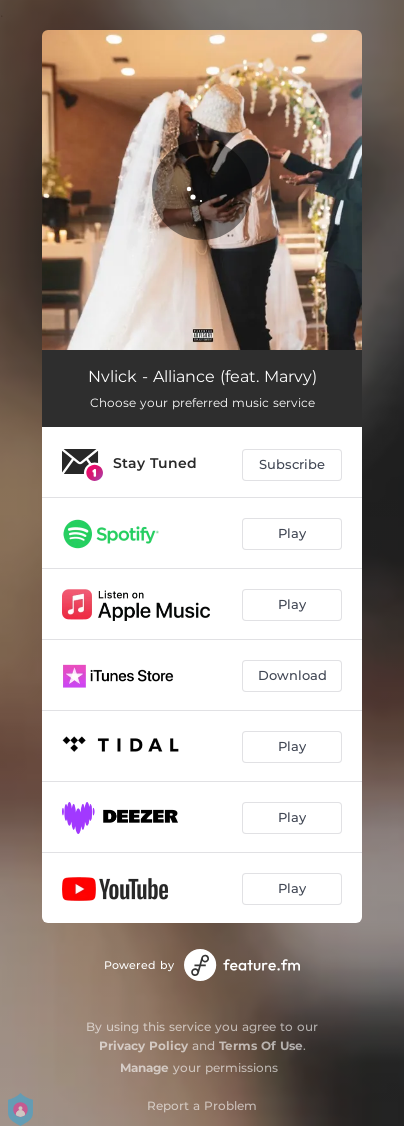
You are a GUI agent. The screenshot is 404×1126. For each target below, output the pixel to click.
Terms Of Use (261, 1045)
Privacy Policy (143, 1045)
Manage (144, 1067)
